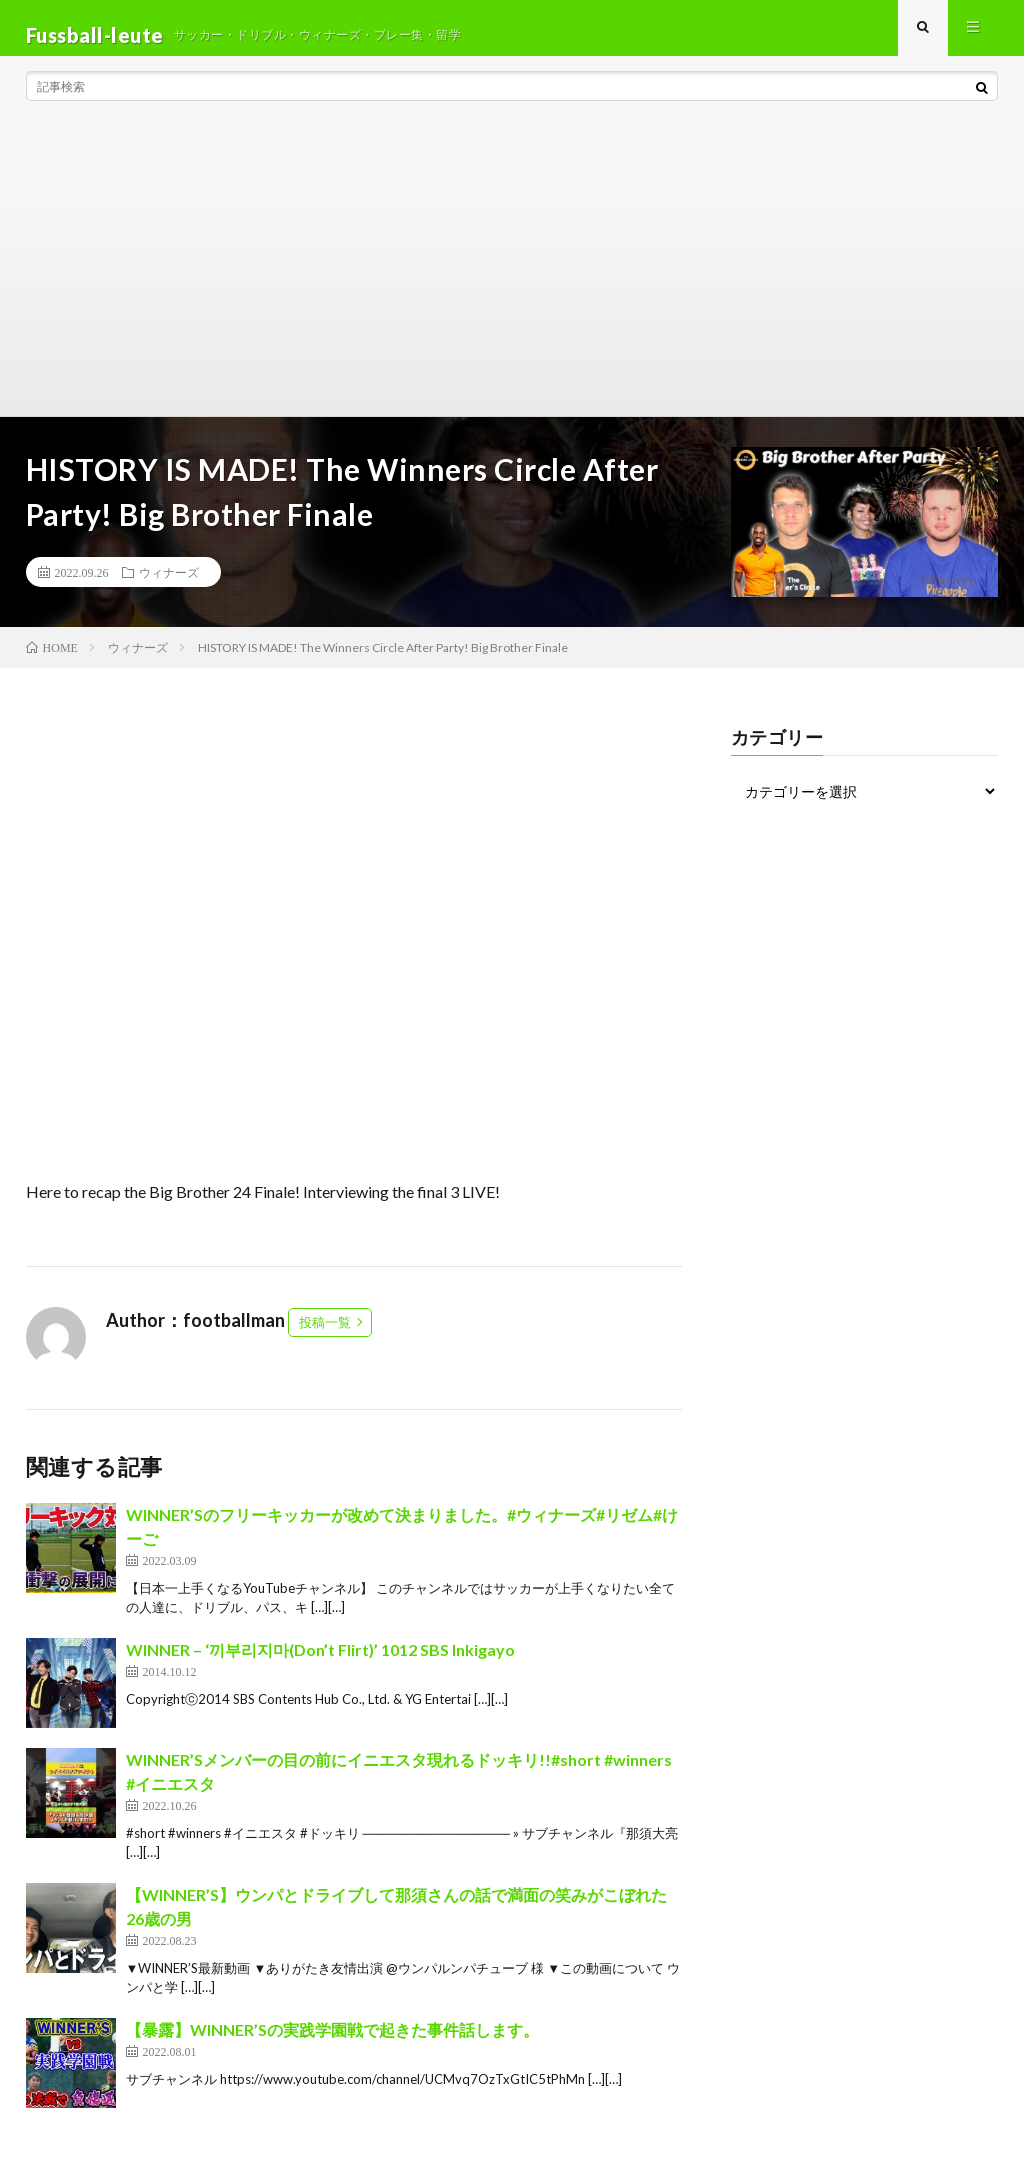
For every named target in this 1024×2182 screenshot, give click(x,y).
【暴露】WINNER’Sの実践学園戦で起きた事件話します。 (332, 2043)
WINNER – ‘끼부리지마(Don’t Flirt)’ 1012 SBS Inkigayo (320, 1663)
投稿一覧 (325, 1336)
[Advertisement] (512, 280)
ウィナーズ (169, 586)
